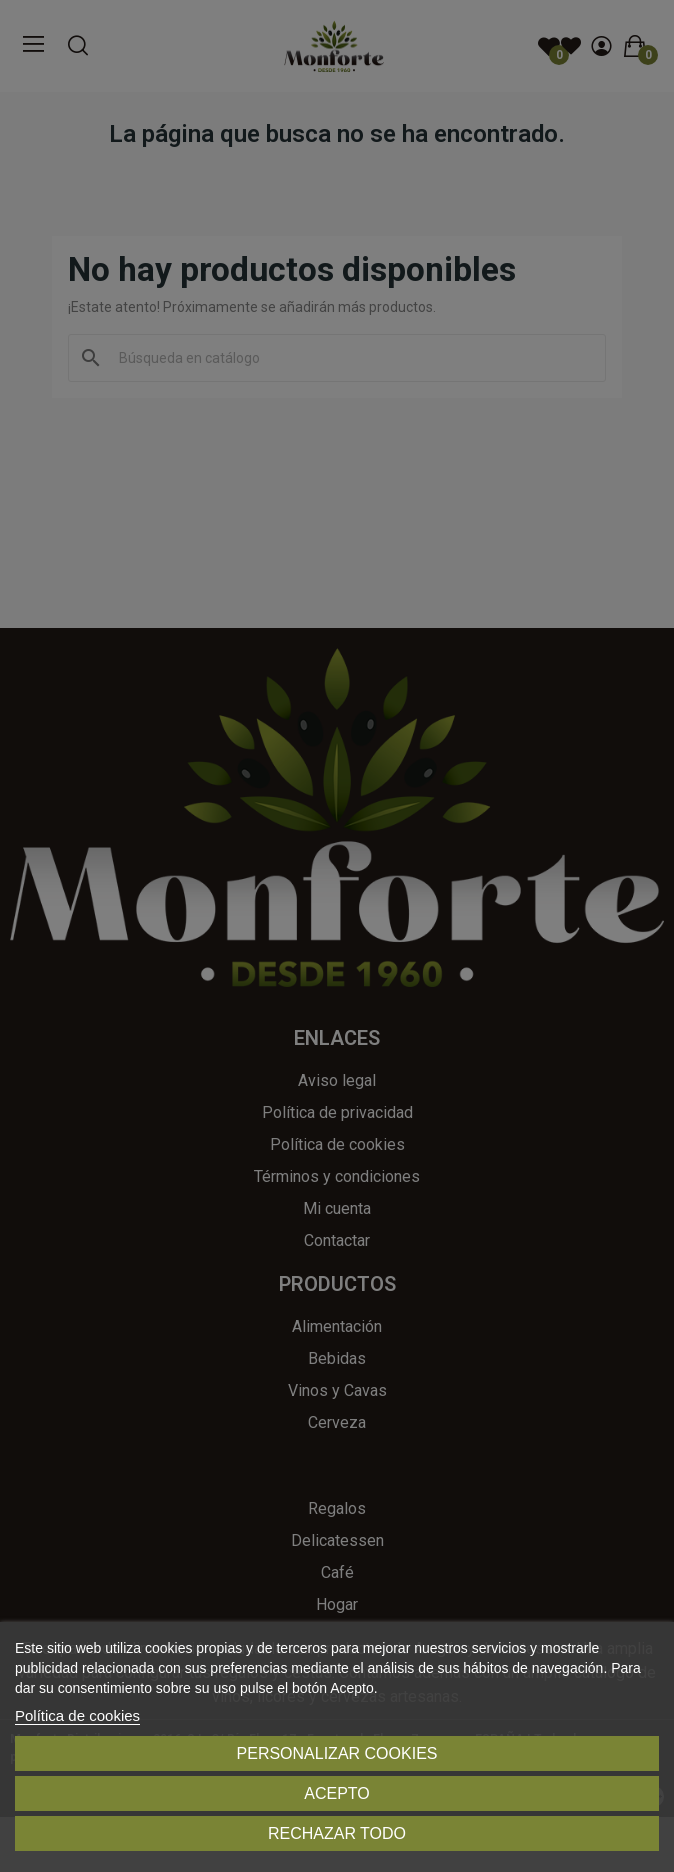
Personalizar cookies (337, 1753)
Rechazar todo (337, 1833)
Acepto (337, 1793)
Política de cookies (77, 1715)
